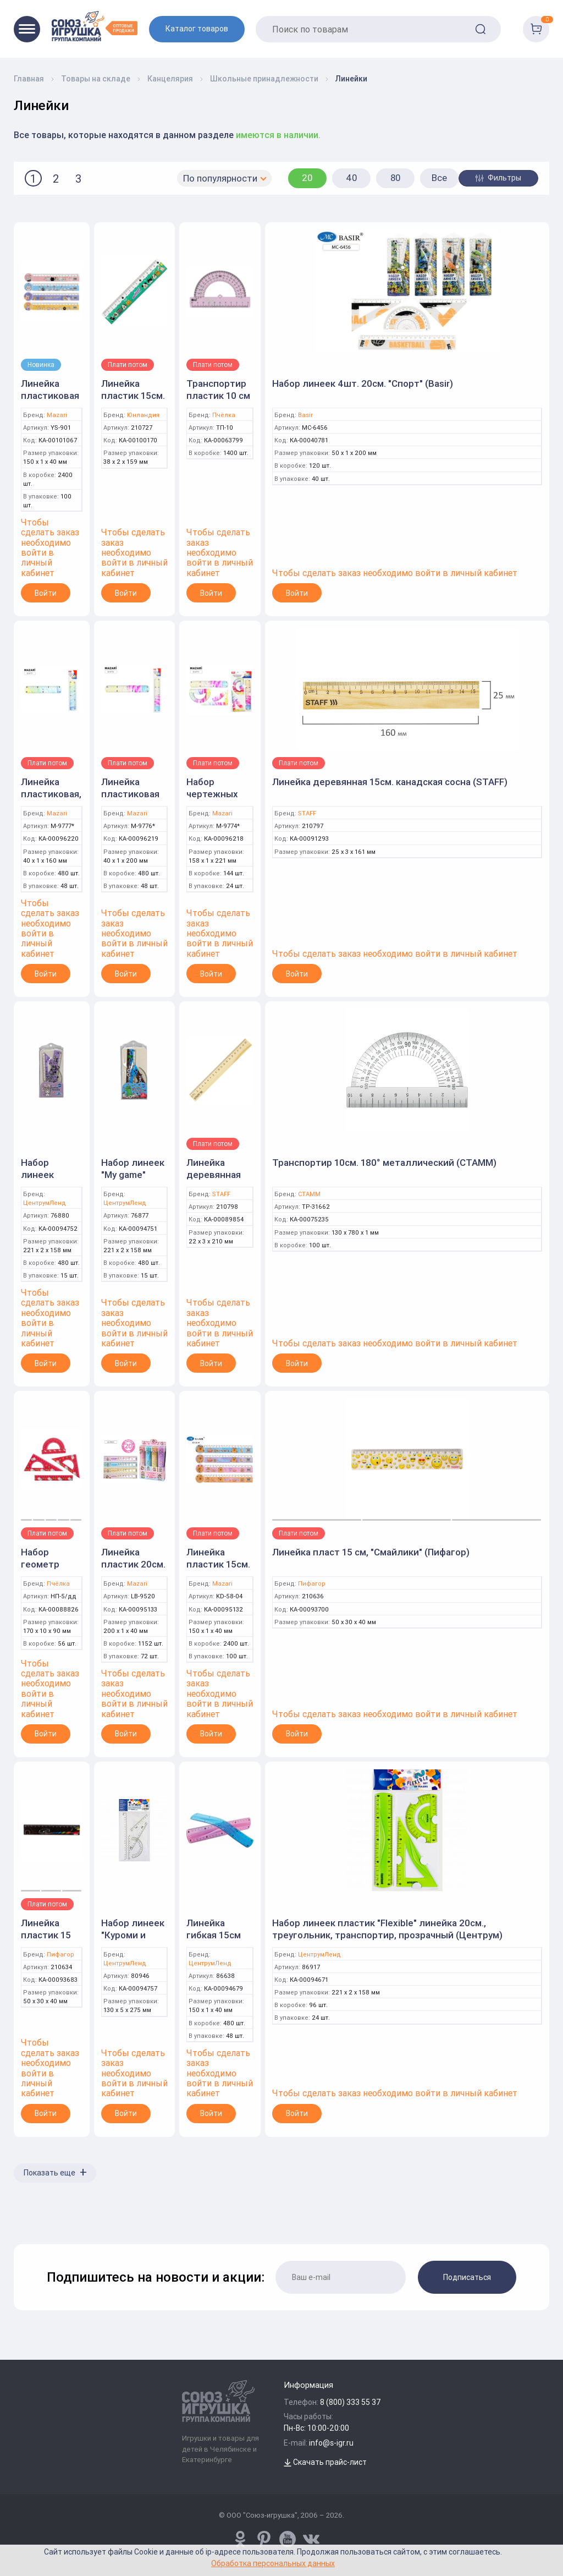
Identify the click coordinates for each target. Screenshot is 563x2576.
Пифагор (311, 1583)
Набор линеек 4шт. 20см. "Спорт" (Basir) (362, 383)
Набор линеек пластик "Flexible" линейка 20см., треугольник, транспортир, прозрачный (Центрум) (387, 1929)
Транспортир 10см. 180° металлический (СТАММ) (384, 1163)
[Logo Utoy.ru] (94, 26)
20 (307, 178)
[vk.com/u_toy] (311, 2539)
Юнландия (143, 415)
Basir (305, 415)
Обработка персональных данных (273, 2563)
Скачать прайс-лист (325, 2462)
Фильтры (498, 178)
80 (395, 178)
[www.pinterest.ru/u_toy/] (240, 2539)
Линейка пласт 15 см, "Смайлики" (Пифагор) (371, 1552)
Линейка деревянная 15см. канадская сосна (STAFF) (389, 782)
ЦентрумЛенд (44, 1203)
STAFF (307, 813)
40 (351, 178)
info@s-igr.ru (331, 2442)
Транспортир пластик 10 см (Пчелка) (218, 395)
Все (439, 178)
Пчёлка (223, 415)
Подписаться (467, 2277)
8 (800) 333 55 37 (350, 2402)
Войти (46, 593)
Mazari (57, 415)
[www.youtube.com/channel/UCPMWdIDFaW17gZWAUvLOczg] (287, 2539)
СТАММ (309, 1194)
